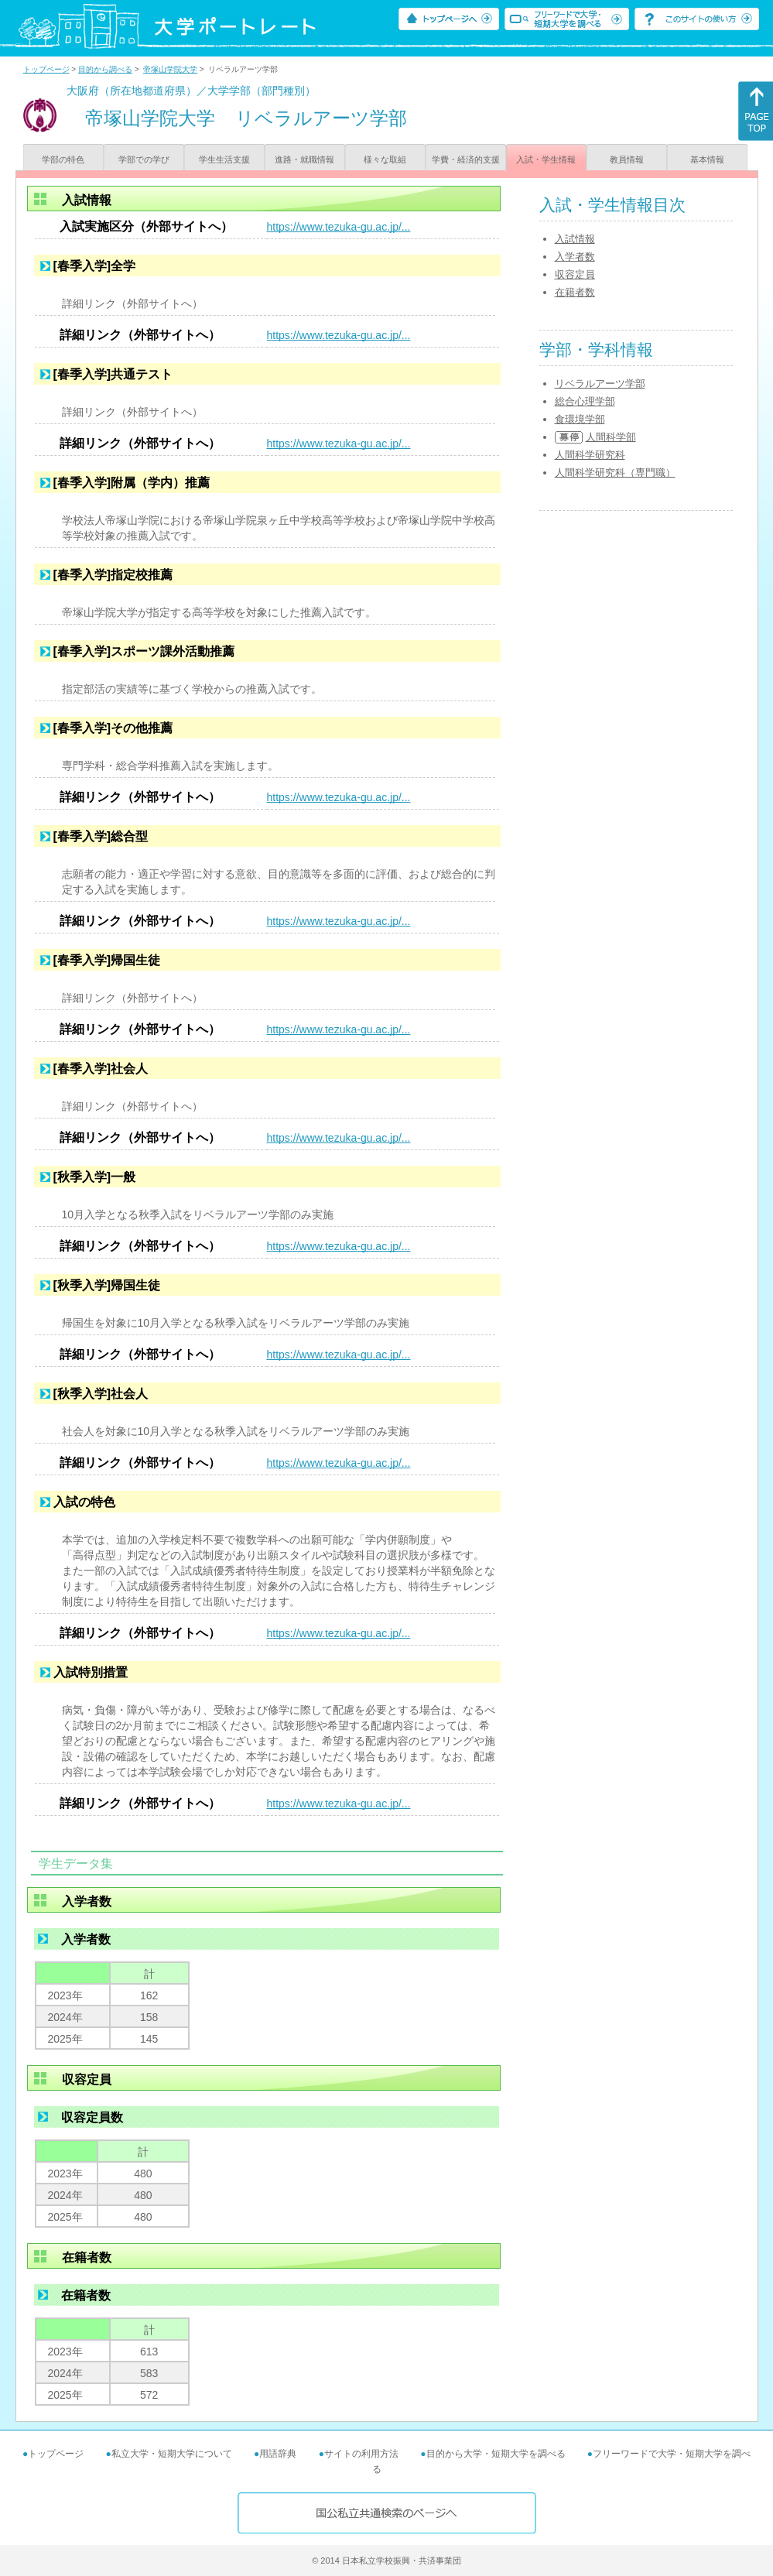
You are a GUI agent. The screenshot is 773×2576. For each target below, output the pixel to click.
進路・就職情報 (304, 159)
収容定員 (575, 274)
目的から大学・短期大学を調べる (496, 2453)
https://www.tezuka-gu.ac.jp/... (339, 227)
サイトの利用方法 (361, 2453)
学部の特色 (63, 159)
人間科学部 (611, 437)
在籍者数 (575, 292)
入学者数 (575, 256)
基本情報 (707, 159)
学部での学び (143, 159)
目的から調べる (105, 69)
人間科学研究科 (590, 455)
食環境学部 (580, 419)
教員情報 (627, 159)
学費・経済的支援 (466, 159)
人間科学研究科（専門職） (615, 472)
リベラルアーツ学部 (600, 383)
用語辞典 (277, 2453)
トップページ (46, 69)
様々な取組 (385, 159)
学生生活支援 (224, 159)
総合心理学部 (585, 401)
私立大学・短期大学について (171, 2453)
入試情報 (575, 239)
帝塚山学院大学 (170, 69)
